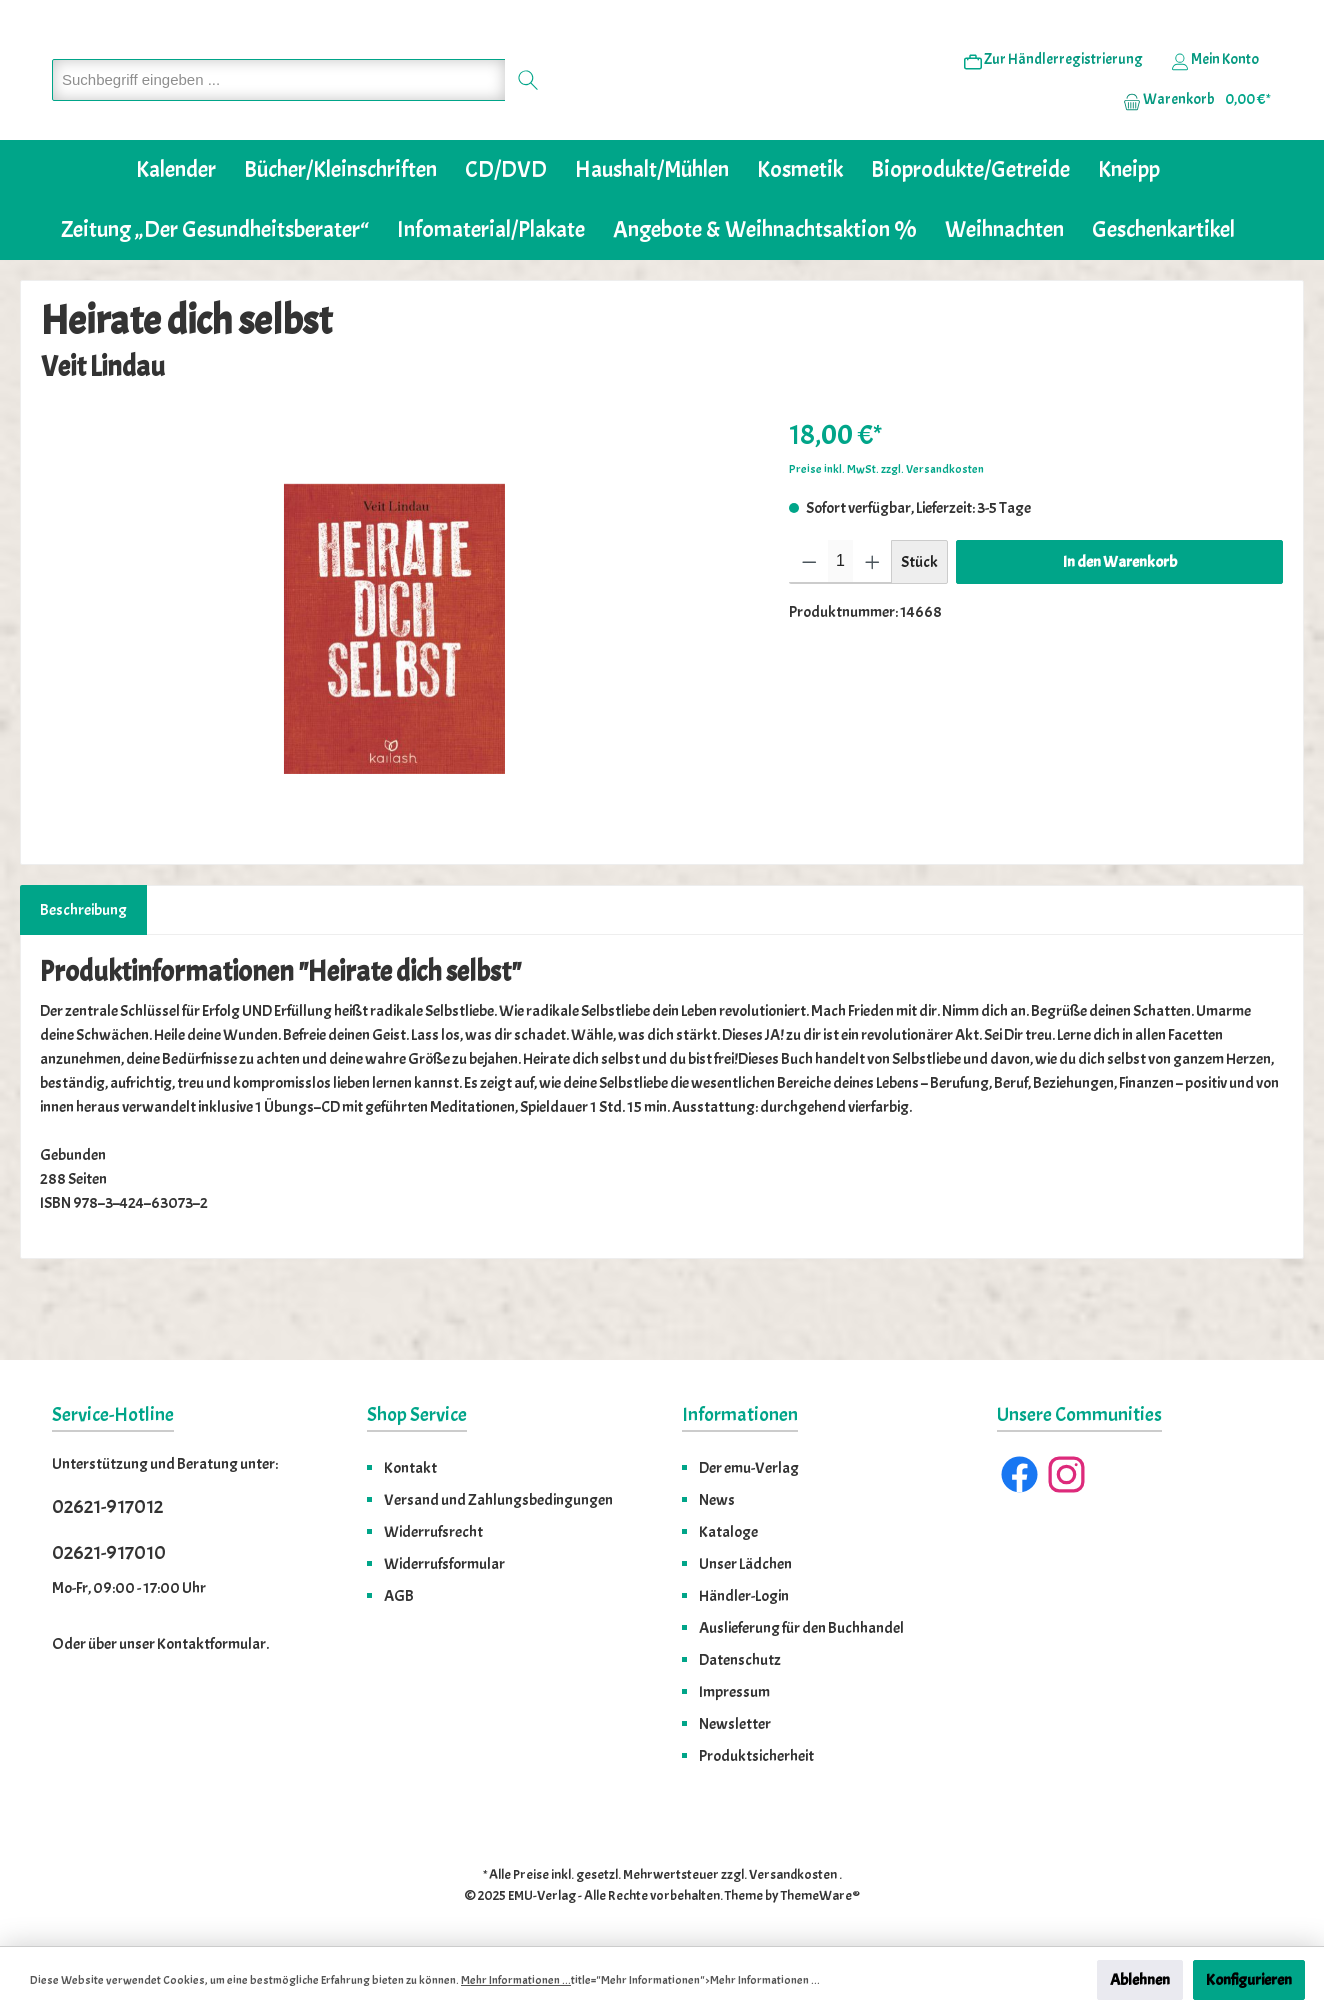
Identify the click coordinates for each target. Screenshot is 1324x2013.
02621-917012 (107, 1506)
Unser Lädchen (745, 1564)
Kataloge (728, 1532)
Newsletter (735, 1724)
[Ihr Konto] (1215, 91)
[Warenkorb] (1191, 131)
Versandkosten (793, 1874)
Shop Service (417, 1414)
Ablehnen (1140, 1980)
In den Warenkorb (1120, 623)
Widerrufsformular (444, 1564)
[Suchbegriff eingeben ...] (279, 110)
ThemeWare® (820, 1895)
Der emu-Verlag (749, 1468)
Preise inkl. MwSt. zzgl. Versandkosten (886, 530)
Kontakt (410, 1468)
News (717, 1500)
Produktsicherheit (756, 1756)
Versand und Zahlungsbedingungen (498, 1500)
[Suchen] (528, 110)
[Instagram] (1066, 1474)
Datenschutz (740, 1660)
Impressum (734, 1692)
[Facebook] (1019, 1474)
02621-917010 (109, 1552)
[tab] (83, 971)
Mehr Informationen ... (516, 1980)
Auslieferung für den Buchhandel (801, 1628)
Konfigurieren (1249, 1980)
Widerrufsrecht (433, 1532)
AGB (399, 1596)
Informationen (740, 1414)
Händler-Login (744, 1596)
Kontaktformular (211, 1644)
